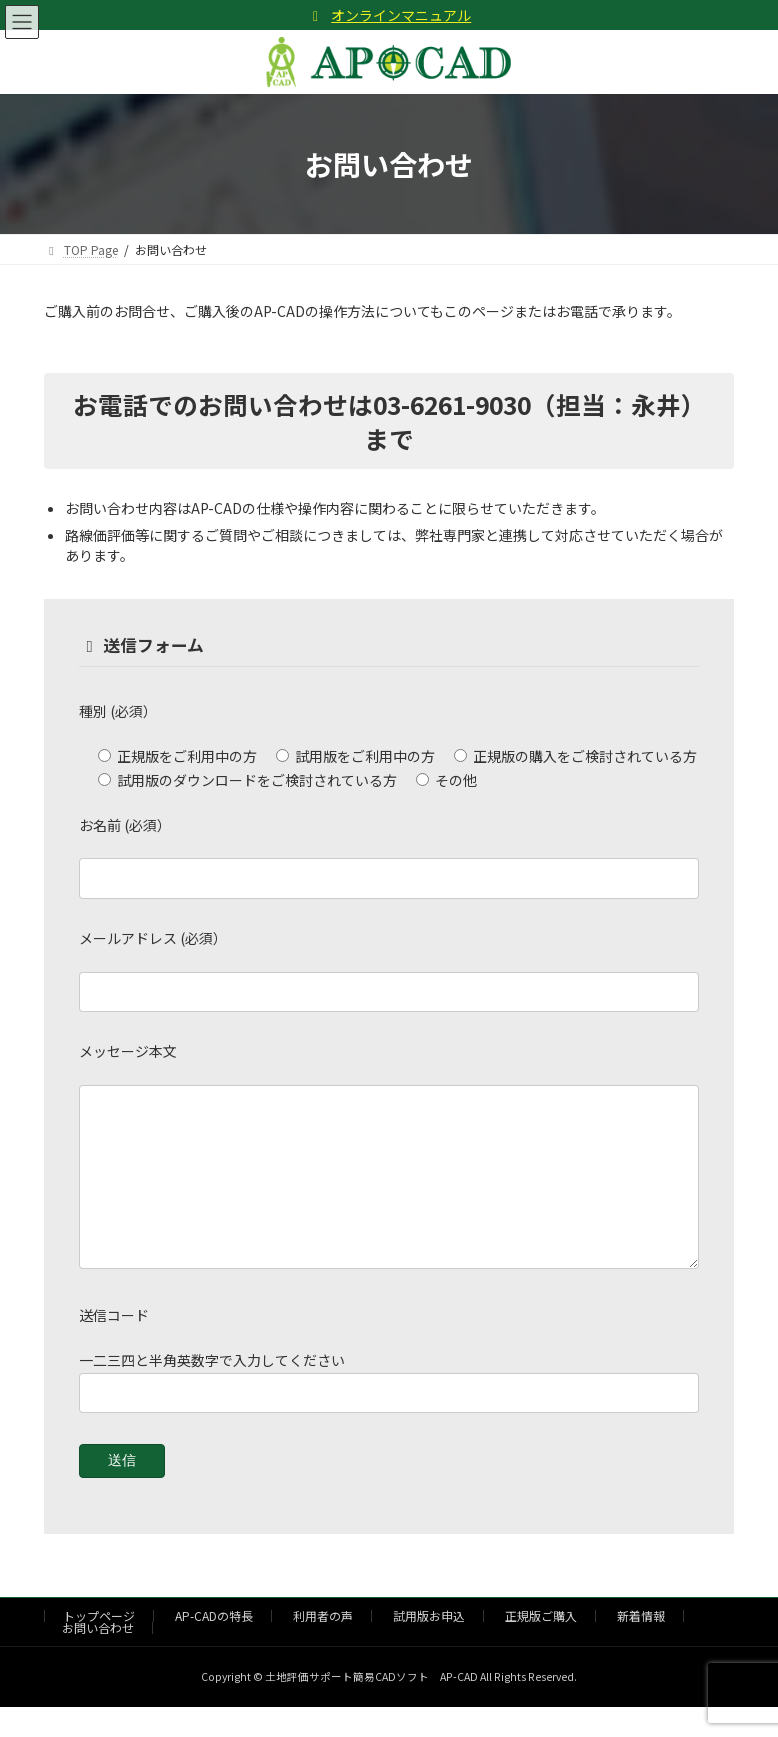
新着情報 (641, 1645)
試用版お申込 (429, 1645)
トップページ (99, 1645)
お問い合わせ (98, 1657)
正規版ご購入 (541, 1645)
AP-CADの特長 (214, 1645)
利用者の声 (323, 1645)
